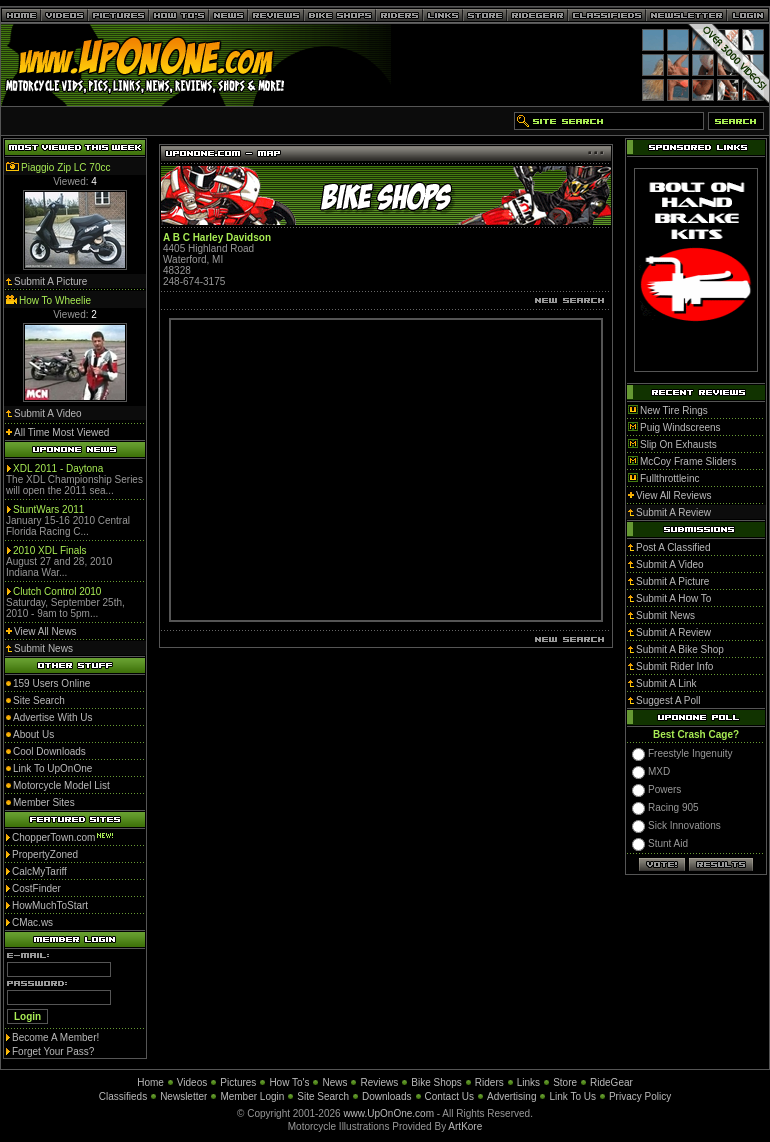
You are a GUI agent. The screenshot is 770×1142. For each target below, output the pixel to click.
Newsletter (183, 1096)
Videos (192, 1082)
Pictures (238, 1082)
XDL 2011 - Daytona (58, 468)
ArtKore (465, 1126)
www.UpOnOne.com (388, 1113)
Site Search (323, 1096)
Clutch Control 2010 (57, 591)
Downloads (386, 1096)
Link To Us (572, 1096)
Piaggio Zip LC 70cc (66, 167)
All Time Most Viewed (61, 432)
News (334, 1082)
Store (565, 1082)
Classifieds (123, 1096)
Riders (489, 1082)
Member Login (252, 1096)
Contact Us (449, 1096)
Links (528, 1082)
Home (150, 1082)
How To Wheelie (55, 300)
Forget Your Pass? (53, 1051)
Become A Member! (55, 1037)
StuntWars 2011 (48, 509)
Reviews (379, 1082)
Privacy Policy (640, 1096)
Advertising (511, 1096)
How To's (289, 1082)
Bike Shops (436, 1082)
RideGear (611, 1082)
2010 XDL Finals (50, 550)
